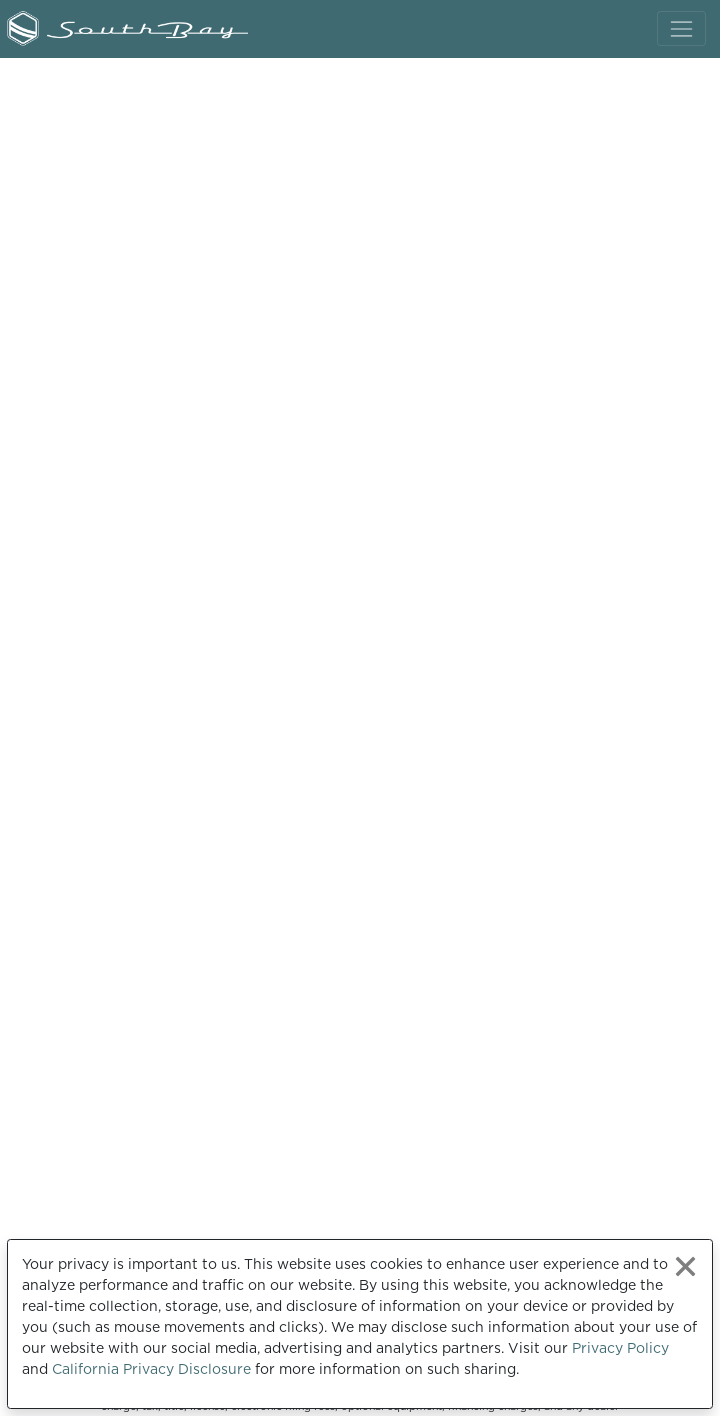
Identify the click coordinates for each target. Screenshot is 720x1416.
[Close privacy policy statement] (685, 1266)
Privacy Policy (620, 1348)
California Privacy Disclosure (151, 1369)
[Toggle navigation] (681, 28)
